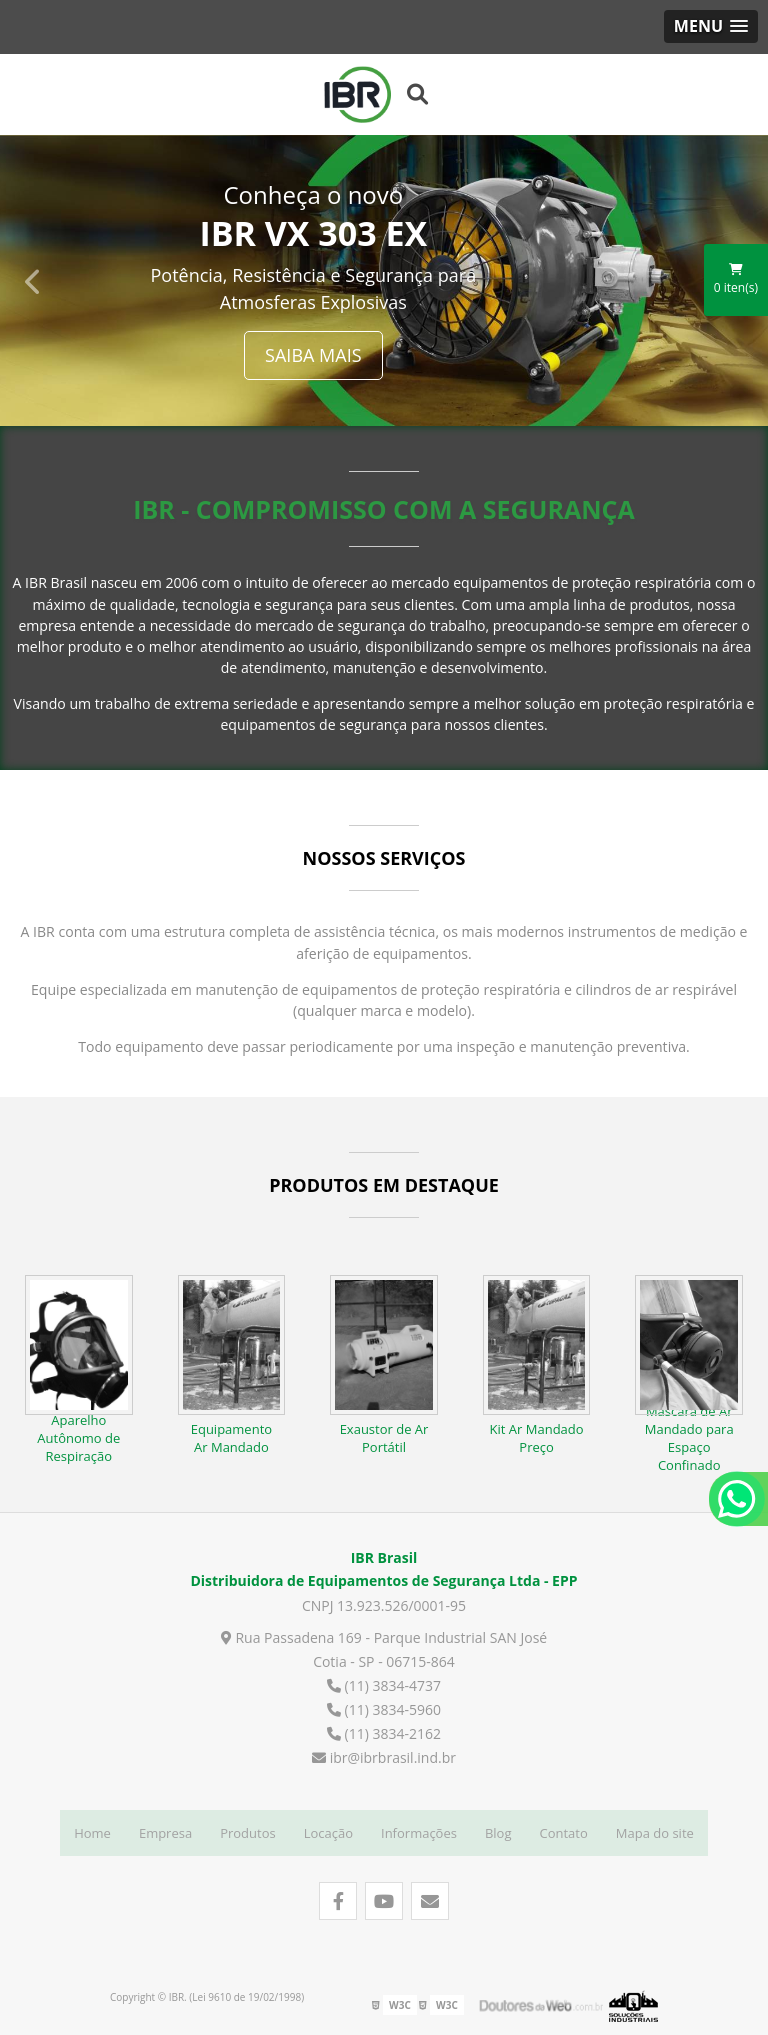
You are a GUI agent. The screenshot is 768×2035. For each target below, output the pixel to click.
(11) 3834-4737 (384, 1682)
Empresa (165, 1830)
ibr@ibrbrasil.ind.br (384, 1754)
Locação (328, 1830)
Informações (419, 1830)
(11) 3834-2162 (384, 1730)
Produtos (248, 1830)
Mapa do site (655, 1830)
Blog (498, 1830)
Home (92, 1830)
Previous (34, 277)
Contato (564, 1830)
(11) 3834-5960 (384, 1706)
